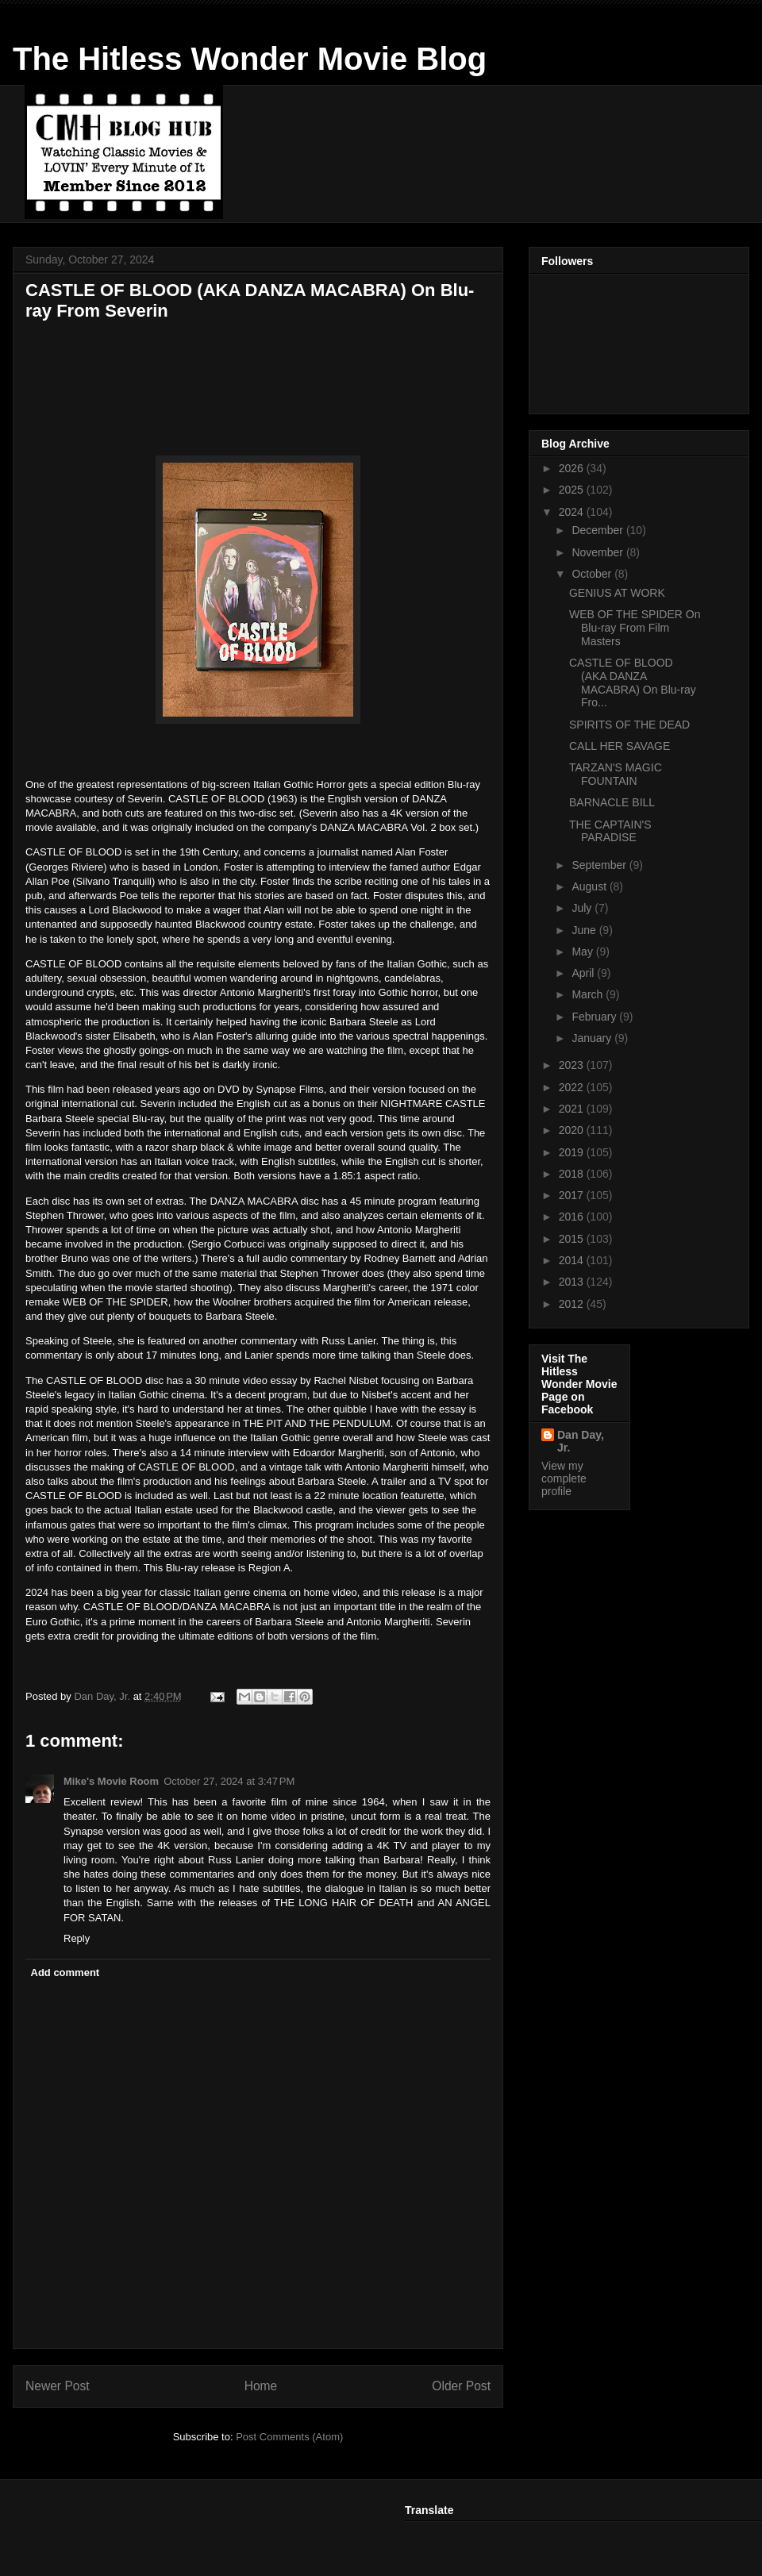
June (585, 930)
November (598, 552)
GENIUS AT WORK (617, 592)
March (589, 994)
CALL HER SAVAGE (619, 746)
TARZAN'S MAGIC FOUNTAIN (615, 774)
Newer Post (57, 2386)
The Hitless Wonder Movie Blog (250, 58)
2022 (573, 1087)
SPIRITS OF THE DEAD (629, 724)
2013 (573, 1281)
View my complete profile (564, 1478)
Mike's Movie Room (111, 1781)
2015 (573, 1238)
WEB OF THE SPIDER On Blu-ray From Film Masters (634, 628)
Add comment (65, 1972)
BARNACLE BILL (612, 802)
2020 (573, 1130)
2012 (573, 1304)
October (593, 573)
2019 (573, 1152)
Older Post (461, 2386)
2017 (573, 1195)
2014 (573, 1260)
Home (261, 2386)
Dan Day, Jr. (580, 1441)
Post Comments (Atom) (289, 2437)
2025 (573, 489)
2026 (573, 468)
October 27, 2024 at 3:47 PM (229, 1781)
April (584, 973)
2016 (573, 1216)
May (583, 951)
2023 (573, 1065)
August (590, 886)
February (595, 1016)
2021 (573, 1108)
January (593, 1038)
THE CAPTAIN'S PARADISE (610, 831)
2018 (573, 1173)
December (598, 530)
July (583, 908)
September (600, 865)
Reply (77, 1938)
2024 (573, 512)
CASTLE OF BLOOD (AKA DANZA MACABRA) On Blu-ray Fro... (632, 682)
